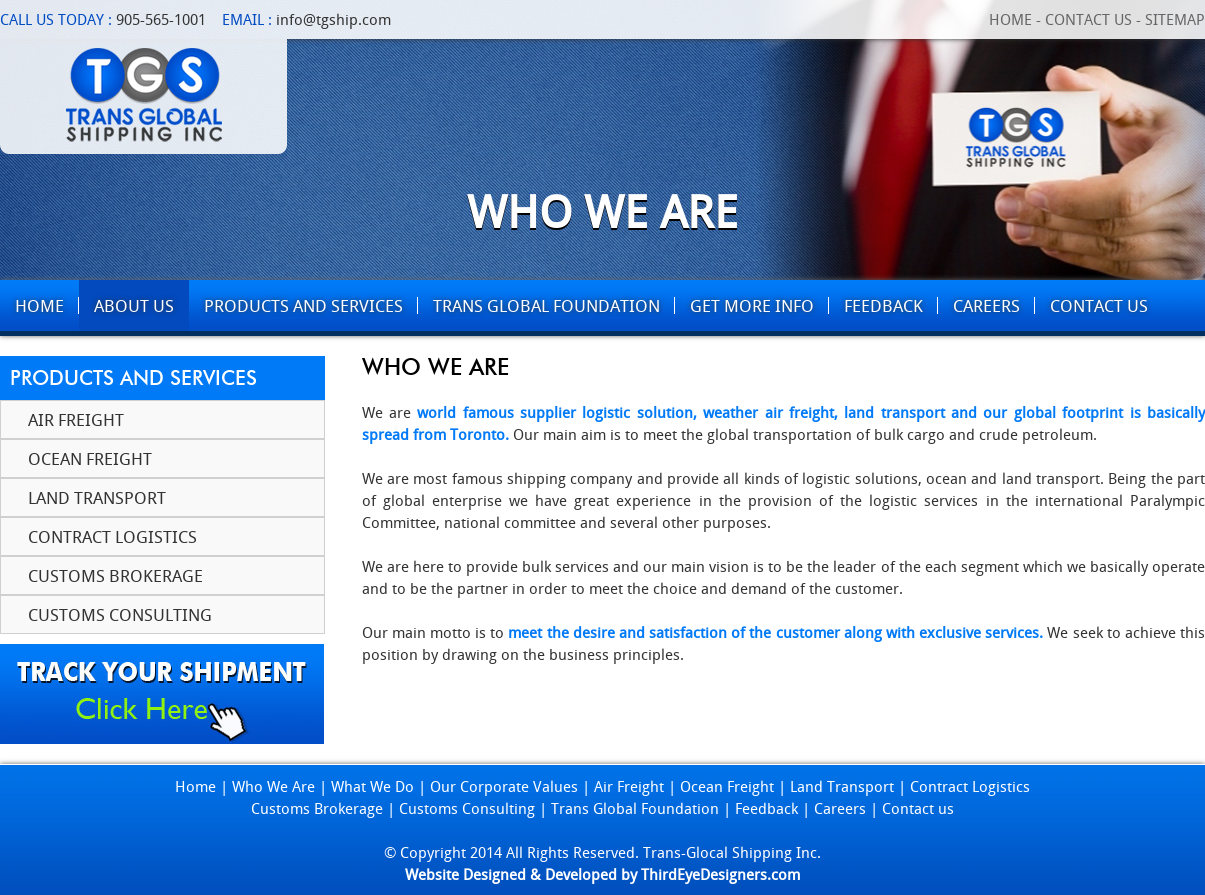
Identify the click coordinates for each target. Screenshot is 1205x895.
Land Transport (97, 497)
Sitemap (1175, 19)
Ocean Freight (90, 458)
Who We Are (273, 786)
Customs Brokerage (115, 575)
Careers (840, 808)
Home (1010, 19)
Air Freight (76, 419)
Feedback (766, 808)
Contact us (918, 808)
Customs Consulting (120, 614)
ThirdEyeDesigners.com (720, 874)
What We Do (372, 786)
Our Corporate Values (504, 786)
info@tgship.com (333, 19)
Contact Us (1088, 19)
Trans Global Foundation (635, 808)
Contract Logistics (112, 536)
